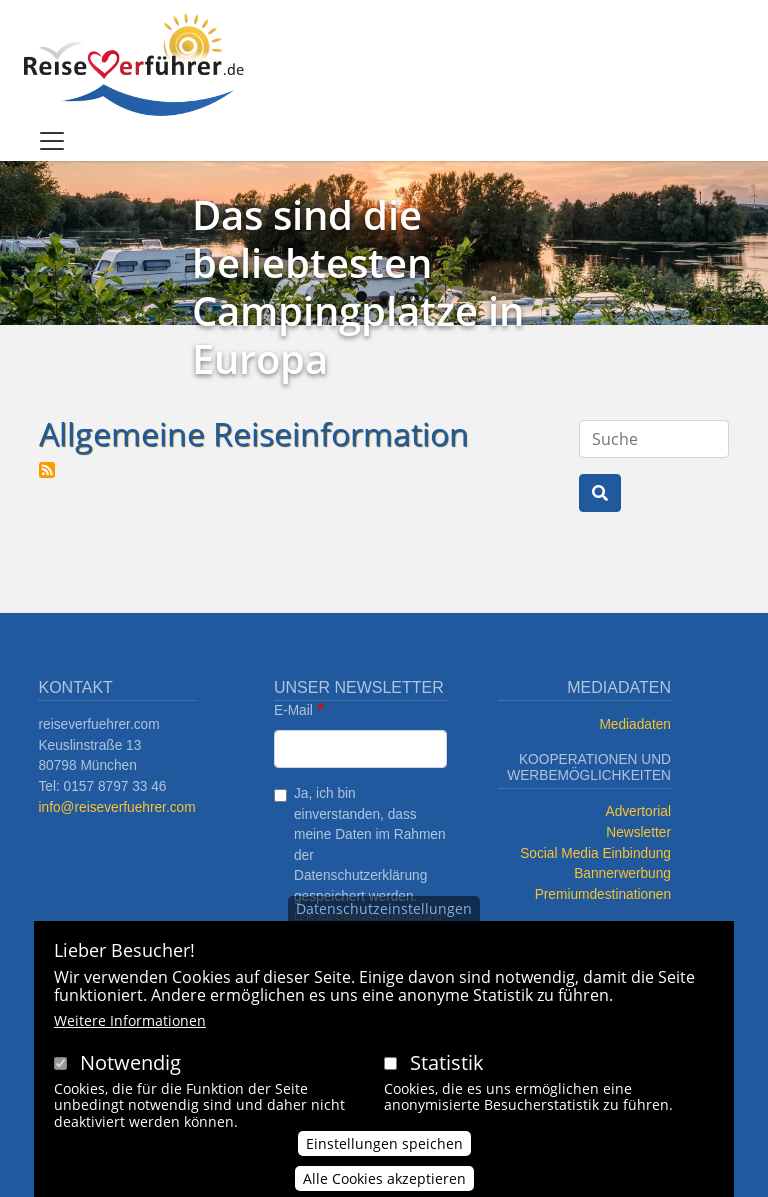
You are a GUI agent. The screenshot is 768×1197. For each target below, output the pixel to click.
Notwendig (130, 1062)
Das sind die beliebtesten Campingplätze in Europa (358, 286)
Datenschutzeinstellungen (384, 908)
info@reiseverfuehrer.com (116, 807)
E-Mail (293, 710)
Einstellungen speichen (384, 1143)
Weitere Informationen (130, 1020)
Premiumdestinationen (603, 894)
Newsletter (638, 832)
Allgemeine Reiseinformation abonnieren (47, 470)
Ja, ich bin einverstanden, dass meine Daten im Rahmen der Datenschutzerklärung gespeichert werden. (370, 845)
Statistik (447, 1062)
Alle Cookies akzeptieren (384, 1178)
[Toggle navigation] (52, 141)
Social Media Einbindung (595, 853)
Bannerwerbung (622, 873)
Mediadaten (635, 724)
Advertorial (639, 811)
